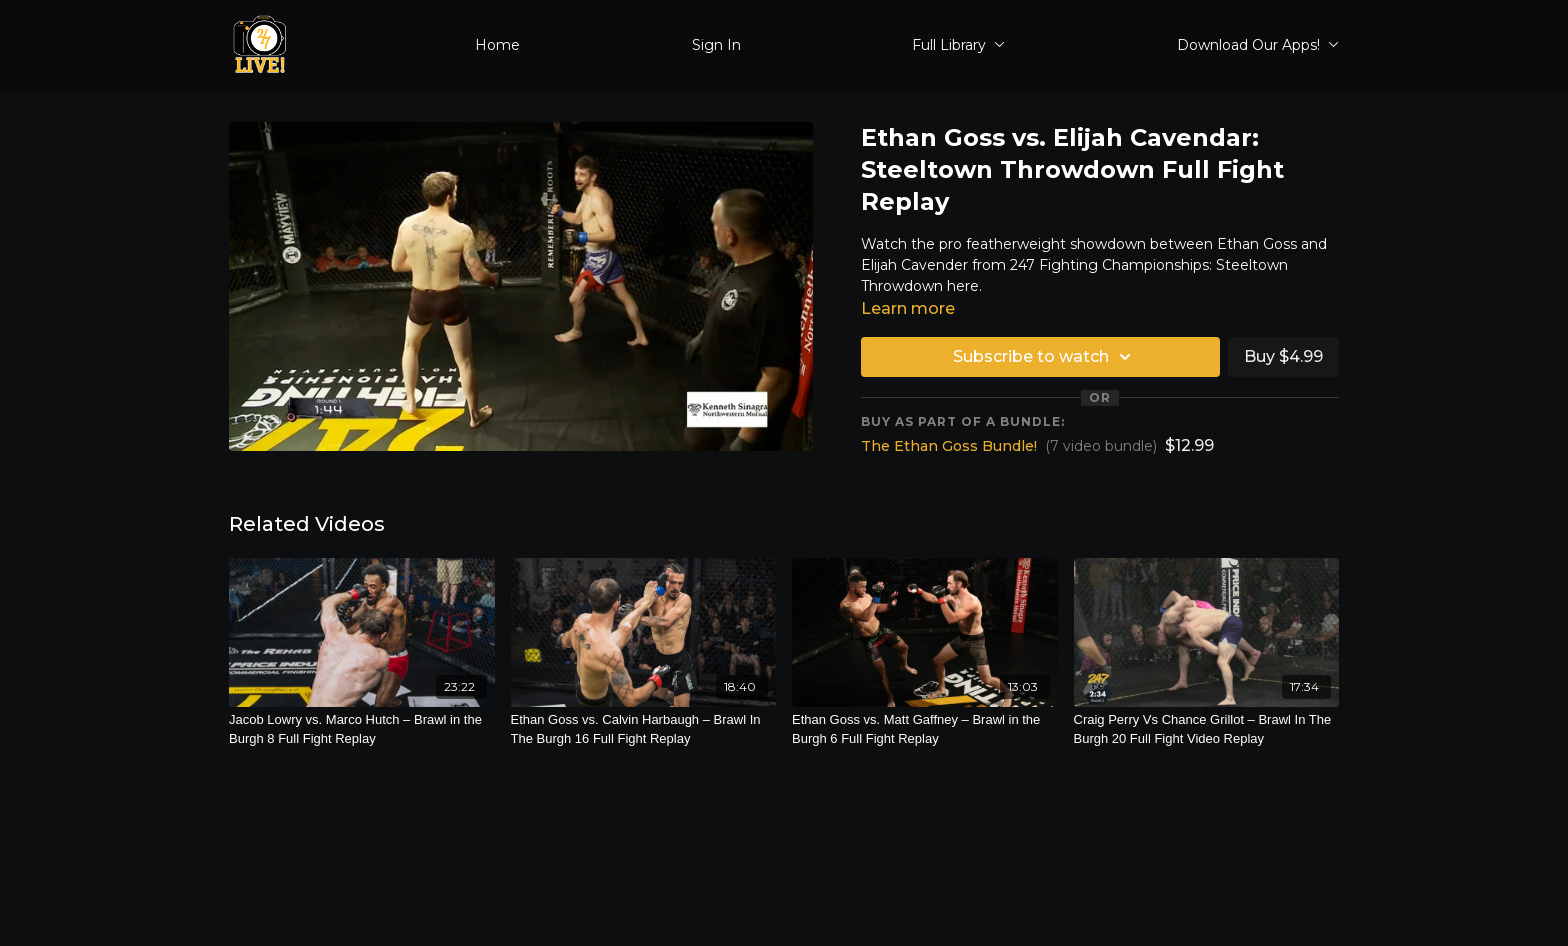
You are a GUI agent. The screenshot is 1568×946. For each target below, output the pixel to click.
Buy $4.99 (1283, 356)
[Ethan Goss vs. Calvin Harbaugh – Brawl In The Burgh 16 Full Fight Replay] (644, 729)
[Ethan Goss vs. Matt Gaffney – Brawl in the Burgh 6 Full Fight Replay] (925, 729)
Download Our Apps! (1258, 45)
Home (497, 45)
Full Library (958, 45)
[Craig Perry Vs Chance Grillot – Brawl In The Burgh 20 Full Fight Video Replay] (1207, 729)
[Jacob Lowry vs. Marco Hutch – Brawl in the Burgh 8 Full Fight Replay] (362, 729)
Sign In (716, 45)
